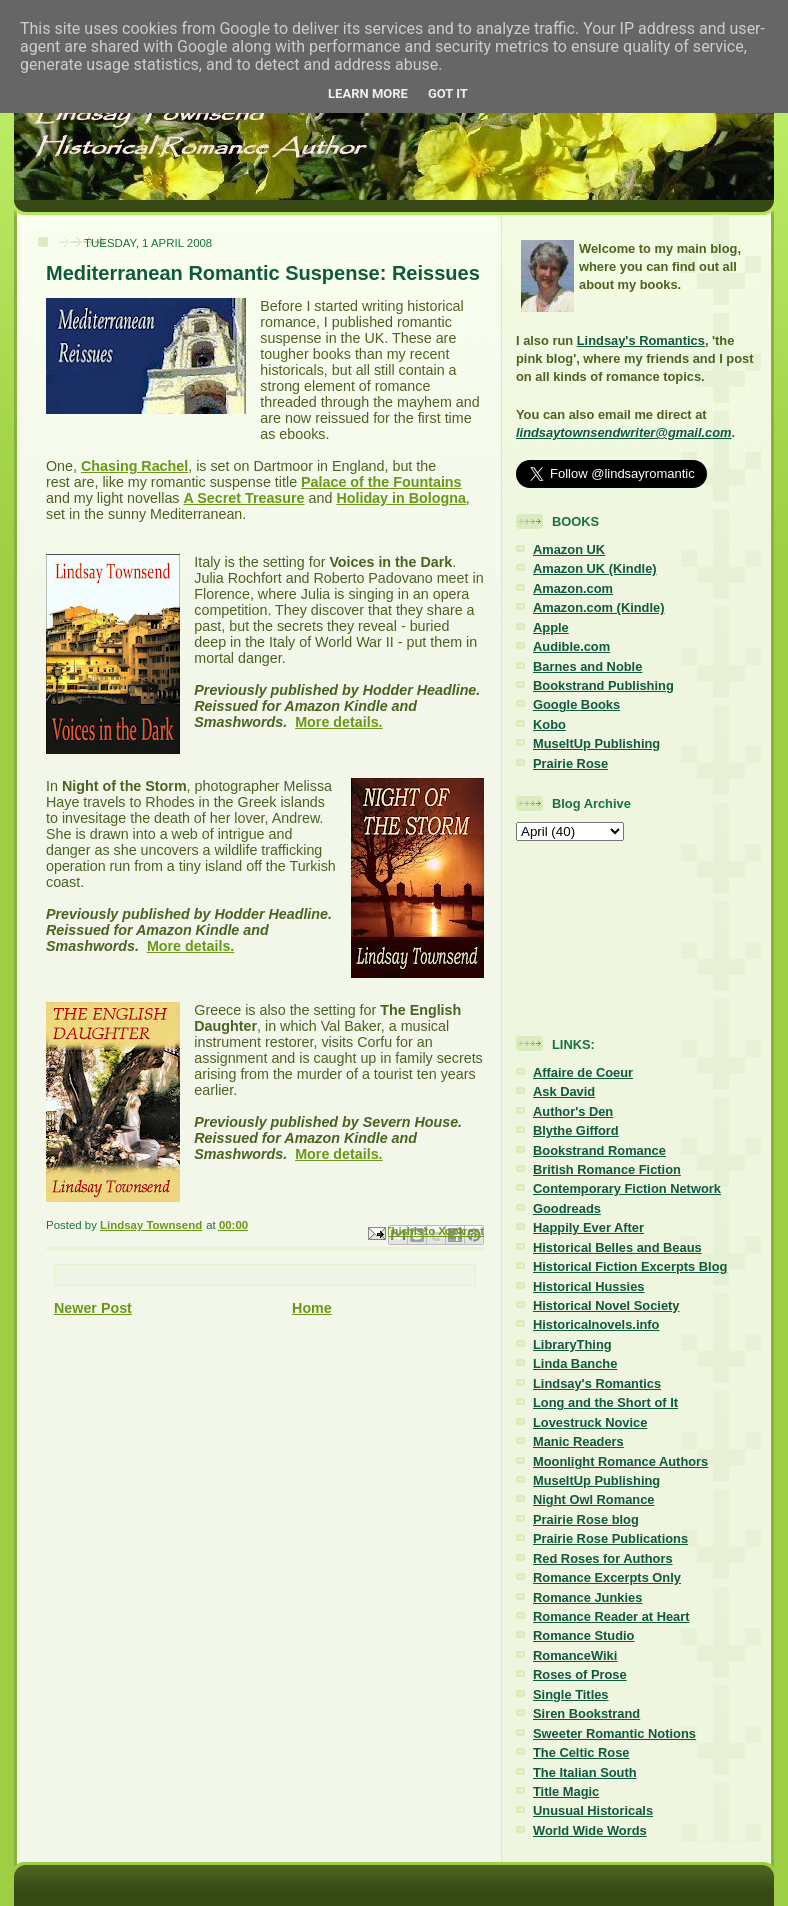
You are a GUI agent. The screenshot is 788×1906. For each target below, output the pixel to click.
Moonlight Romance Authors (620, 1461)
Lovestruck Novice (590, 1422)
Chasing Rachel (134, 466)
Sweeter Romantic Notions (614, 1733)
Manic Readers (578, 1441)
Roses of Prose (580, 1674)
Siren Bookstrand (586, 1713)
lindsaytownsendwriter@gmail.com (623, 432)
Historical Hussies (589, 1286)
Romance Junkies (587, 1597)
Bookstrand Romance (599, 1150)
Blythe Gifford (576, 1130)
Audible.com (571, 646)
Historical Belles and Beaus (617, 1247)
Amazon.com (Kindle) (598, 607)
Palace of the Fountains (381, 482)
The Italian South (585, 1772)
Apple (551, 627)
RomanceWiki (575, 1655)
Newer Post (93, 1308)
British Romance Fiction (607, 1169)
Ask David (564, 1091)
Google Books (576, 704)
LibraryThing (572, 1344)
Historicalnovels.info (596, 1324)
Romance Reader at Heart (611, 1616)
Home (312, 1308)
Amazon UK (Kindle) (595, 568)
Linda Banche (575, 1363)
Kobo (549, 724)
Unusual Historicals (593, 1810)
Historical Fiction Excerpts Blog (630, 1266)
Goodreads (567, 1208)
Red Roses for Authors (603, 1558)
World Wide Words (590, 1830)
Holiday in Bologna (400, 498)
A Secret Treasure (243, 498)
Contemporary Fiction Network (627, 1188)
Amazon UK (569, 549)
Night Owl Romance (593, 1499)
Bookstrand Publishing (603, 685)
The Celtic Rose (581, 1752)
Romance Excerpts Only (607, 1577)
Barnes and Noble (587, 666)
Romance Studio (583, 1635)
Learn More (368, 93)
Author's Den (573, 1111)
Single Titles (571, 1694)
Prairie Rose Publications (610, 1538)
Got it (448, 93)
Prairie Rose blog (586, 1519)
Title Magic (566, 1791)
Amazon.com (573, 588)
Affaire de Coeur (583, 1072)
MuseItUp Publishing (596, 743)
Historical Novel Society (606, 1305)
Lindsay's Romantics (641, 340)
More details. (338, 722)
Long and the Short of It (605, 1402)
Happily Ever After (588, 1227)
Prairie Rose (570, 763)
